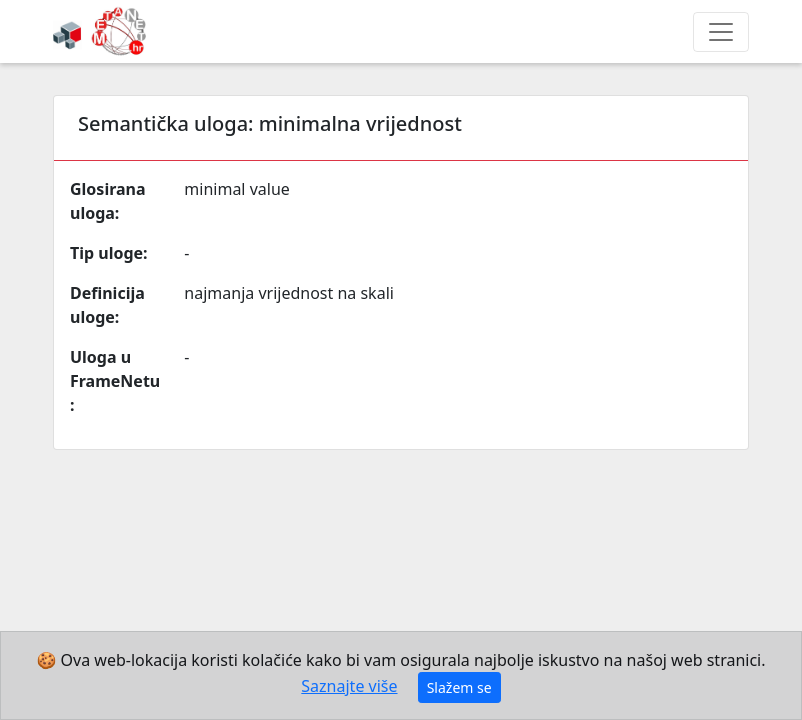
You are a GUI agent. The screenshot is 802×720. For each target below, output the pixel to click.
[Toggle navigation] (721, 32)
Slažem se (459, 687)
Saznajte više (349, 686)
